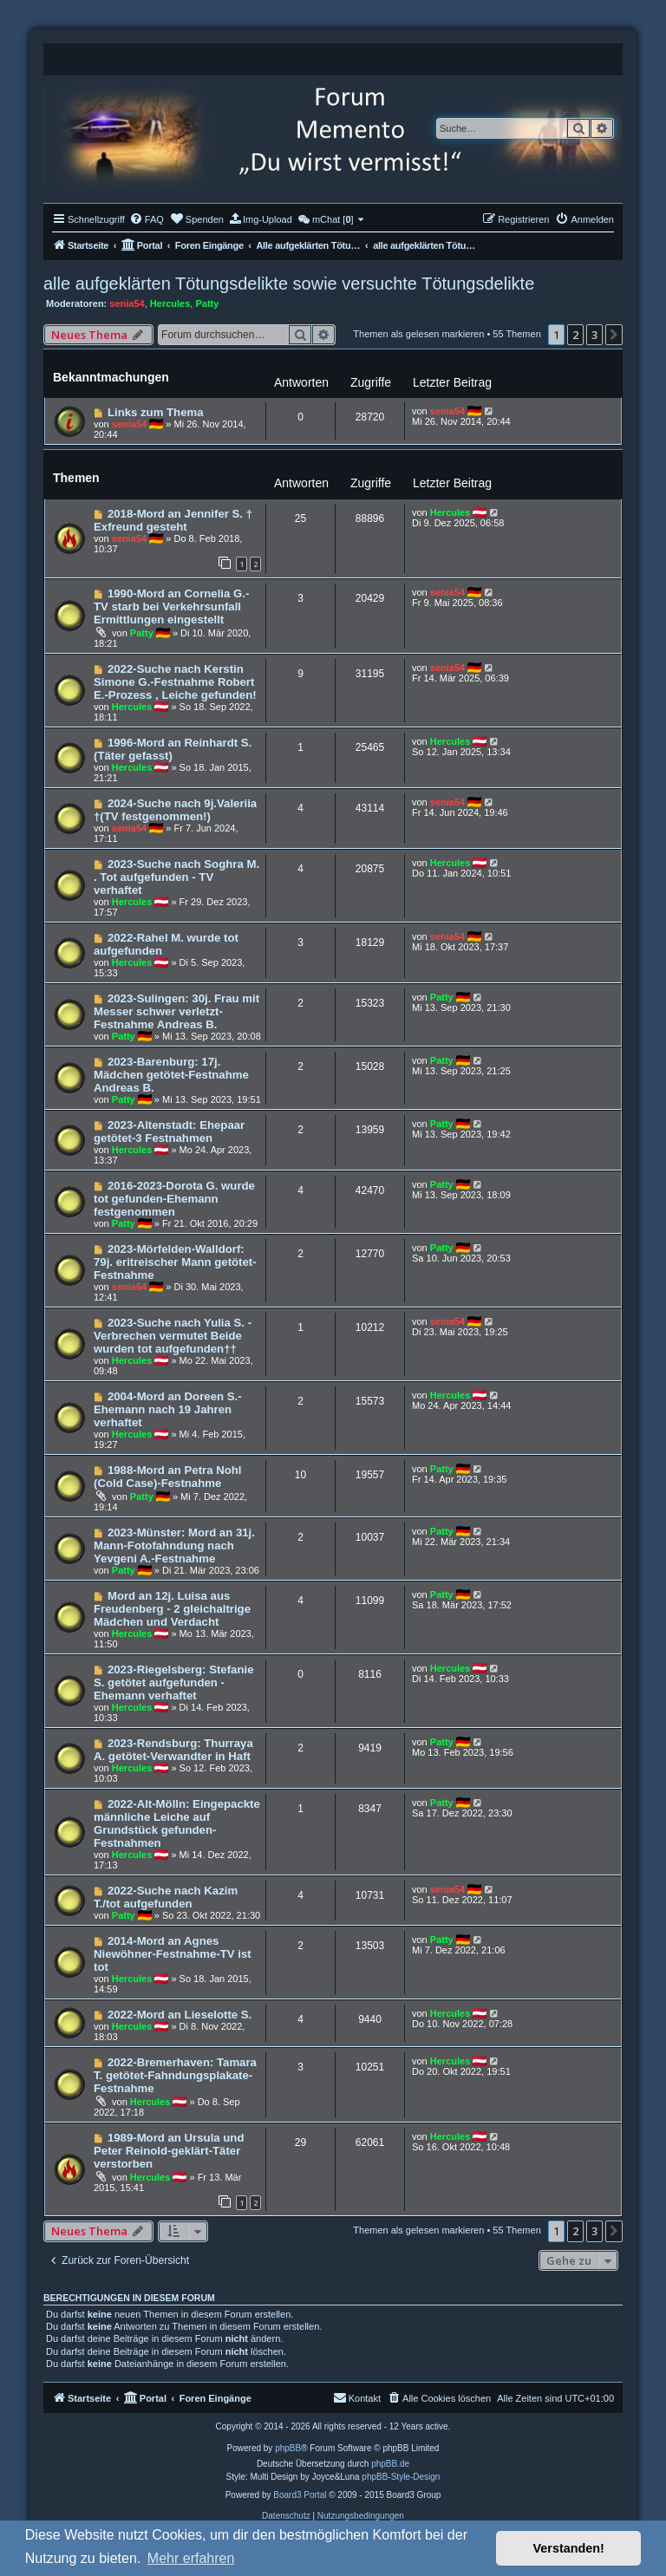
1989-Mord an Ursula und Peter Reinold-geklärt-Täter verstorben (169, 2150)
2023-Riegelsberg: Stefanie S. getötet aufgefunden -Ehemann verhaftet (173, 1682)
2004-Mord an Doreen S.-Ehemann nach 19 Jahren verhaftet (168, 1409)
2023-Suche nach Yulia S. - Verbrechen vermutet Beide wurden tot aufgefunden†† (172, 1335)
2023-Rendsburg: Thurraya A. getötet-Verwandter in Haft (173, 1750)
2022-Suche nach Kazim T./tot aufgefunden (166, 1897)
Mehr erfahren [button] (191, 2558)
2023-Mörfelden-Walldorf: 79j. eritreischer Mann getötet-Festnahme (175, 1261)
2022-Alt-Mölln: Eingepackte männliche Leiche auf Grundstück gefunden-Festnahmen (177, 1823)
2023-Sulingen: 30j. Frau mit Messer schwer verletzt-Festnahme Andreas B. (176, 1011)
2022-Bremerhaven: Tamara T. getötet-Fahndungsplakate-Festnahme (175, 2075)
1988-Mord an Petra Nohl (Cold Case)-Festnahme (168, 1477)
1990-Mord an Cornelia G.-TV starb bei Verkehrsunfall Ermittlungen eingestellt (171, 606)
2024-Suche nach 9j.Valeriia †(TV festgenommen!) (175, 810)
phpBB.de (390, 2463)
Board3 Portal (299, 2495)
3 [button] (594, 334)
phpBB (288, 2448)
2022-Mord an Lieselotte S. (179, 2014)
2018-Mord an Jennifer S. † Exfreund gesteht (173, 520)
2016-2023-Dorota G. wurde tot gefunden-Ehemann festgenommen (174, 1198)
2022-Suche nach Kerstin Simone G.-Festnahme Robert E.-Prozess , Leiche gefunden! (175, 681)
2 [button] (575, 334)
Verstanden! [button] (568, 2548)
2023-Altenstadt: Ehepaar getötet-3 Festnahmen (169, 1131)
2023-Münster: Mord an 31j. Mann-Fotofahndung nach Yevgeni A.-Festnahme (174, 1545)
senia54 (126, 303)
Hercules (170, 303)
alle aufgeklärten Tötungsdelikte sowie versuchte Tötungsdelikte (288, 283)
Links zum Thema (156, 412)
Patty (207, 303)
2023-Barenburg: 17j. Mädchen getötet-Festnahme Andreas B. (171, 1074)
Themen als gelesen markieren (418, 334)
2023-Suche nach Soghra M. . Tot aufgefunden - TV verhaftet (176, 877)
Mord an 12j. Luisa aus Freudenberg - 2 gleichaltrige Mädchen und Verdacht (172, 1608)
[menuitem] (146, 219)
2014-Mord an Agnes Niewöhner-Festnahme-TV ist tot (172, 1953)
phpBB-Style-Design (401, 2476)
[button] (614, 334)
